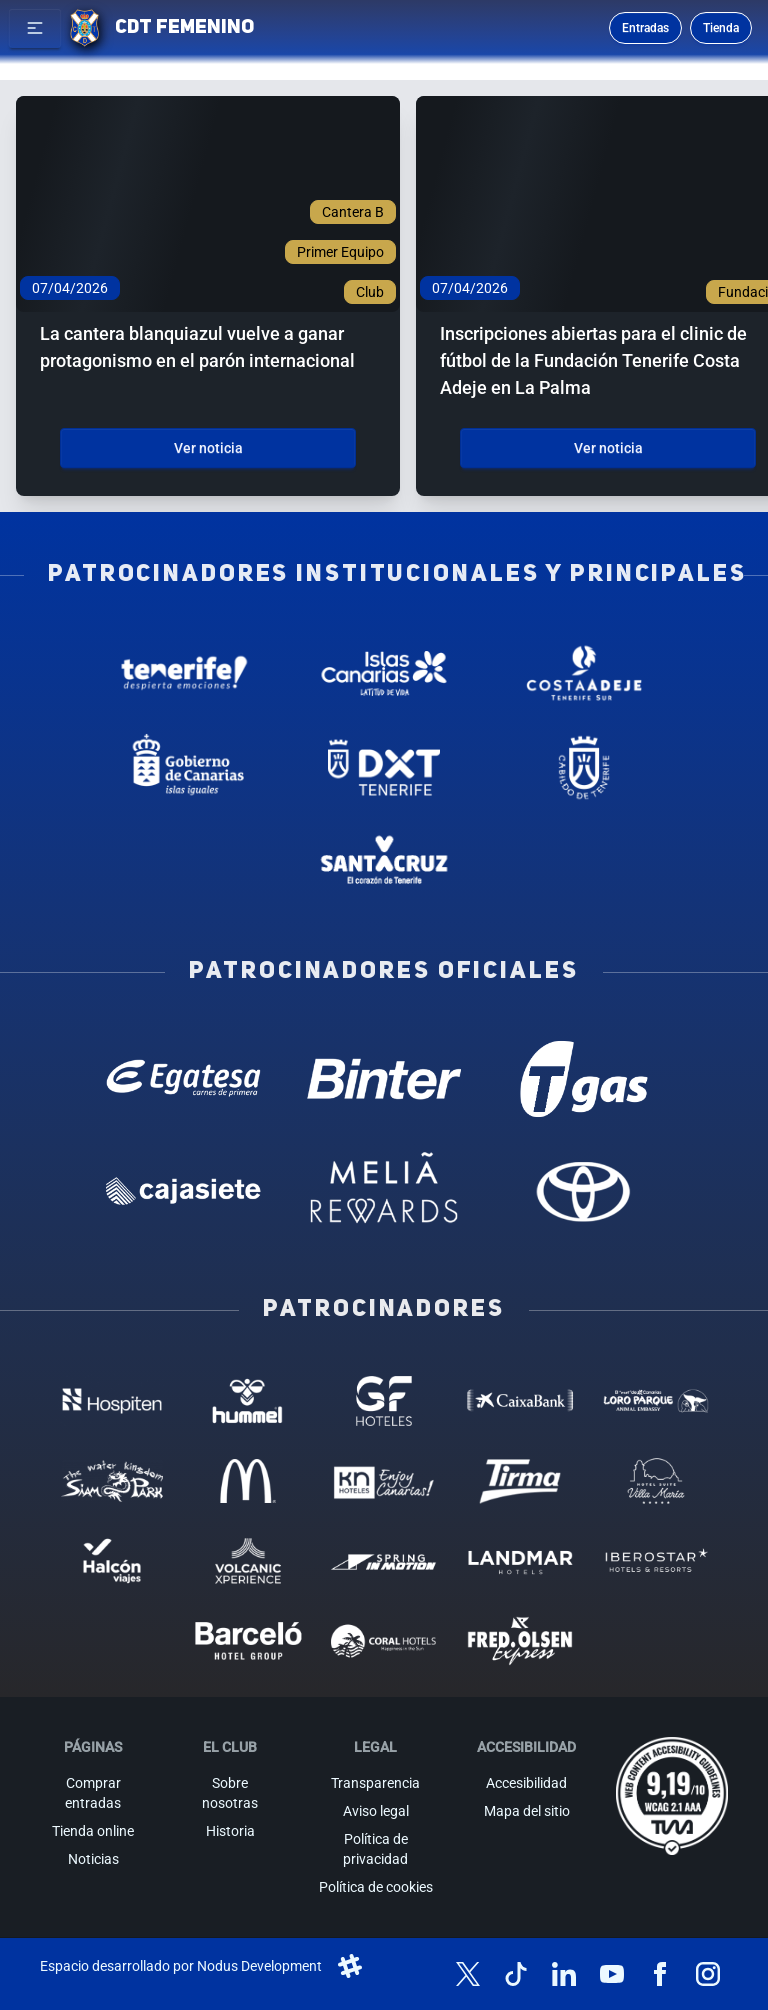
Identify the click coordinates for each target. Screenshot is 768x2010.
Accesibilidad (526, 1783)
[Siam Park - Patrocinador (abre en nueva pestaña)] (112, 1481)
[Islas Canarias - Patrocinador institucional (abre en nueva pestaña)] (384, 673)
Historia (230, 1831)
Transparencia (375, 1783)
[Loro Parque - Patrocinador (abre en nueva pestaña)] (656, 1401)
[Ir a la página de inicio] (84, 28)
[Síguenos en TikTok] (516, 1974)
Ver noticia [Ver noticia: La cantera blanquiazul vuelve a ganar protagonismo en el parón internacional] (208, 448)
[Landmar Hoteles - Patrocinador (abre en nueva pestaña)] (520, 1561)
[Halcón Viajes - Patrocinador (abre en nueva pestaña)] (112, 1561)
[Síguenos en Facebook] (660, 1974)
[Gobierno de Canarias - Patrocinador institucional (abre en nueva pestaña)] (184, 767)
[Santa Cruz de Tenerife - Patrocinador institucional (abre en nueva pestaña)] (384, 862)
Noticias (93, 1859)
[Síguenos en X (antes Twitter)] (468, 1974)
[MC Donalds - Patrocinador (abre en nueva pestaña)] (248, 1481)
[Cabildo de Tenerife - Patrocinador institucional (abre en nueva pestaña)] (584, 767)
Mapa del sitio (527, 1811)
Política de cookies (376, 1887)
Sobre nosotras (230, 1793)
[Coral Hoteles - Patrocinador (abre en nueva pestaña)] (384, 1641)
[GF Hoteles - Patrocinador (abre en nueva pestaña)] (384, 1401)
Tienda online (93, 1831)
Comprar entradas (93, 1793)
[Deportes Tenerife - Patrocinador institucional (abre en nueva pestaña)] (384, 767)
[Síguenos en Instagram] (708, 1974)
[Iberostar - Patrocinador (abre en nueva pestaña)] (656, 1561)
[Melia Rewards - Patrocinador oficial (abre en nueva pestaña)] (384, 1191)
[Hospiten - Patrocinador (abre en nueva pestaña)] (112, 1401)
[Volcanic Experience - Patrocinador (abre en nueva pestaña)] (248, 1561)
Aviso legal (376, 1811)
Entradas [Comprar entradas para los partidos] (645, 28)
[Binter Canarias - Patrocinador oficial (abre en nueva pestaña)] (384, 1079)
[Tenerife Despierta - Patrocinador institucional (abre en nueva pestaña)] (184, 673)
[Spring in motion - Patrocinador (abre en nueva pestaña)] (384, 1561)
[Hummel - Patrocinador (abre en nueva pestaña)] (248, 1401)
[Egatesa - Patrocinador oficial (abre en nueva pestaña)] (184, 1079)
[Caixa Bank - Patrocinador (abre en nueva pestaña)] (520, 1401)
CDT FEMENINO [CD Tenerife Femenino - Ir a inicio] (184, 28)
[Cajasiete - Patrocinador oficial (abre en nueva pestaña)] (184, 1191)
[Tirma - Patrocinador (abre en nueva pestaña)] (520, 1481)
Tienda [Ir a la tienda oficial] (721, 28)
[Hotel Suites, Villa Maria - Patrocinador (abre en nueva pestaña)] (656, 1481)
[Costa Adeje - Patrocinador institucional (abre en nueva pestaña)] (584, 673)
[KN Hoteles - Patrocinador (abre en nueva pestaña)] (384, 1481)
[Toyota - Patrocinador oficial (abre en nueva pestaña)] (584, 1191)
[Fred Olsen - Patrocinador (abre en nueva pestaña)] (520, 1641)
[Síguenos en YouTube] (612, 1974)
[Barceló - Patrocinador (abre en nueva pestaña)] (248, 1641)
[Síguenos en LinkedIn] (564, 1974)
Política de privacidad (375, 1849)
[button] (35, 28)
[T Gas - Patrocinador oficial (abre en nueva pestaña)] (584, 1079)
